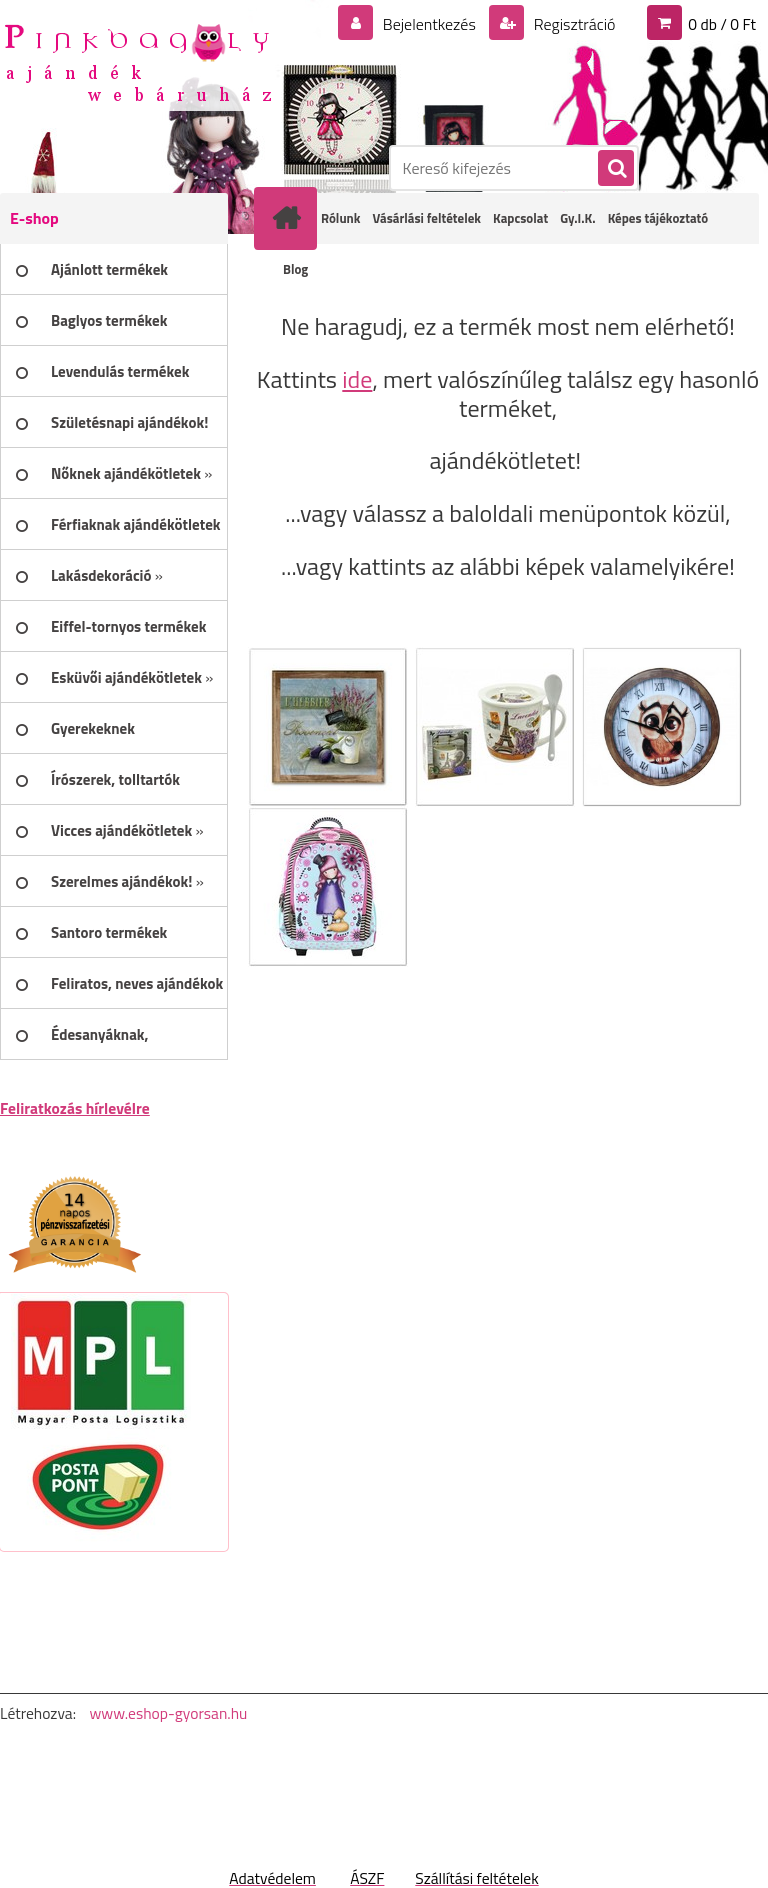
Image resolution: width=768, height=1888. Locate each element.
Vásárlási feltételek (426, 218)
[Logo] (137, 61)
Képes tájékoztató (658, 218)
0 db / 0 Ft (722, 24)
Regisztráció (572, 24)
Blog (295, 269)
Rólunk (340, 218)
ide (357, 379)
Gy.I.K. (577, 218)
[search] (615, 169)
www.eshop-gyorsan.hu (168, 1713)
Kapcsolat (520, 218)
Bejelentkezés (429, 24)
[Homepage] (290, 218)
